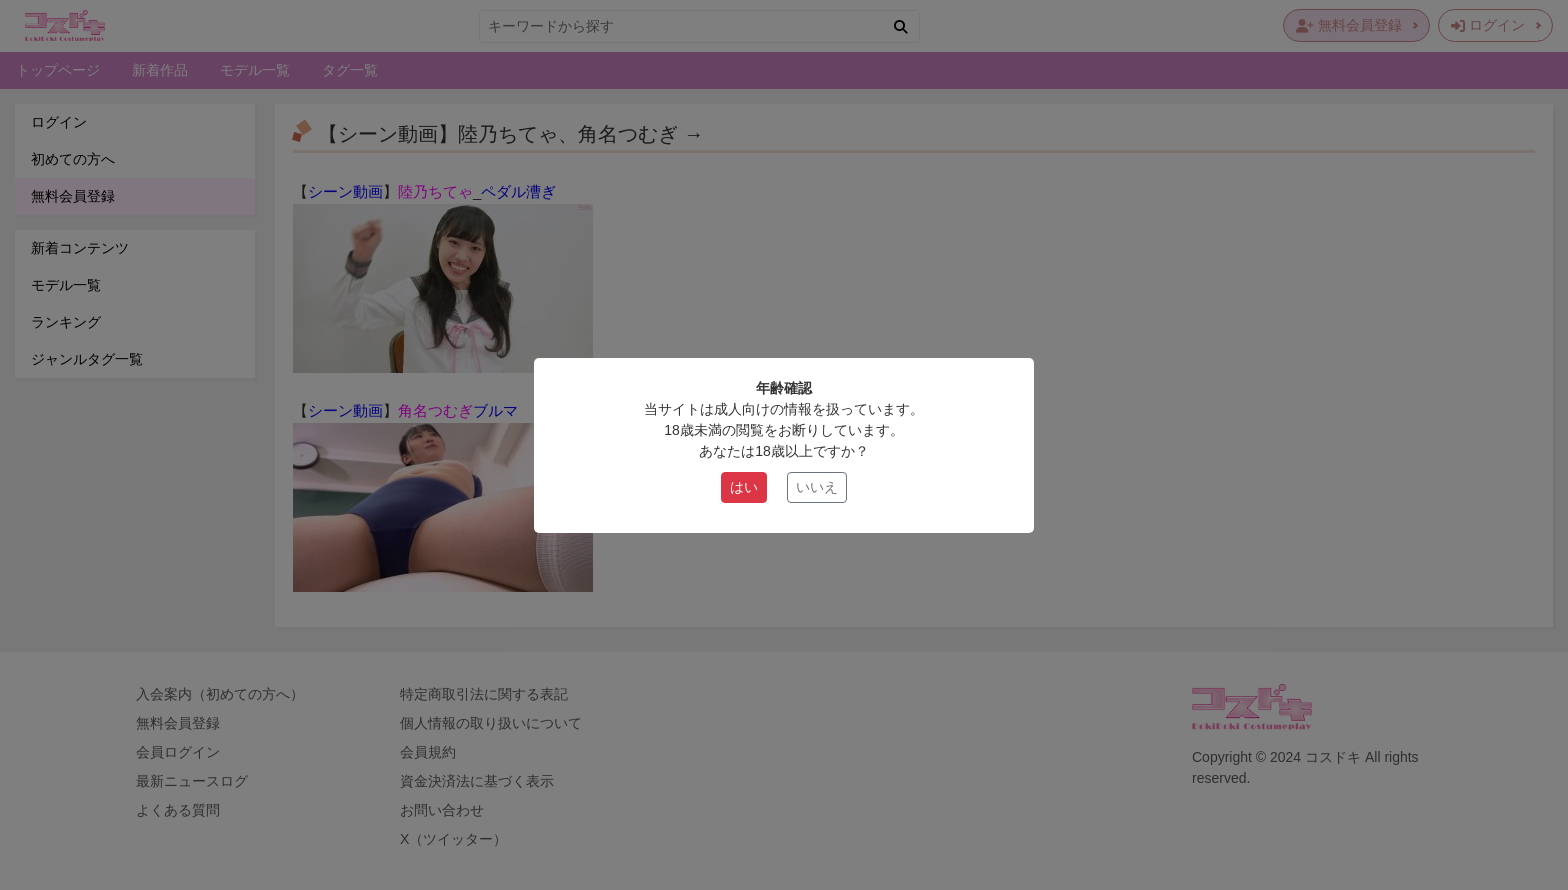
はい (744, 487)
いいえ (817, 487)
